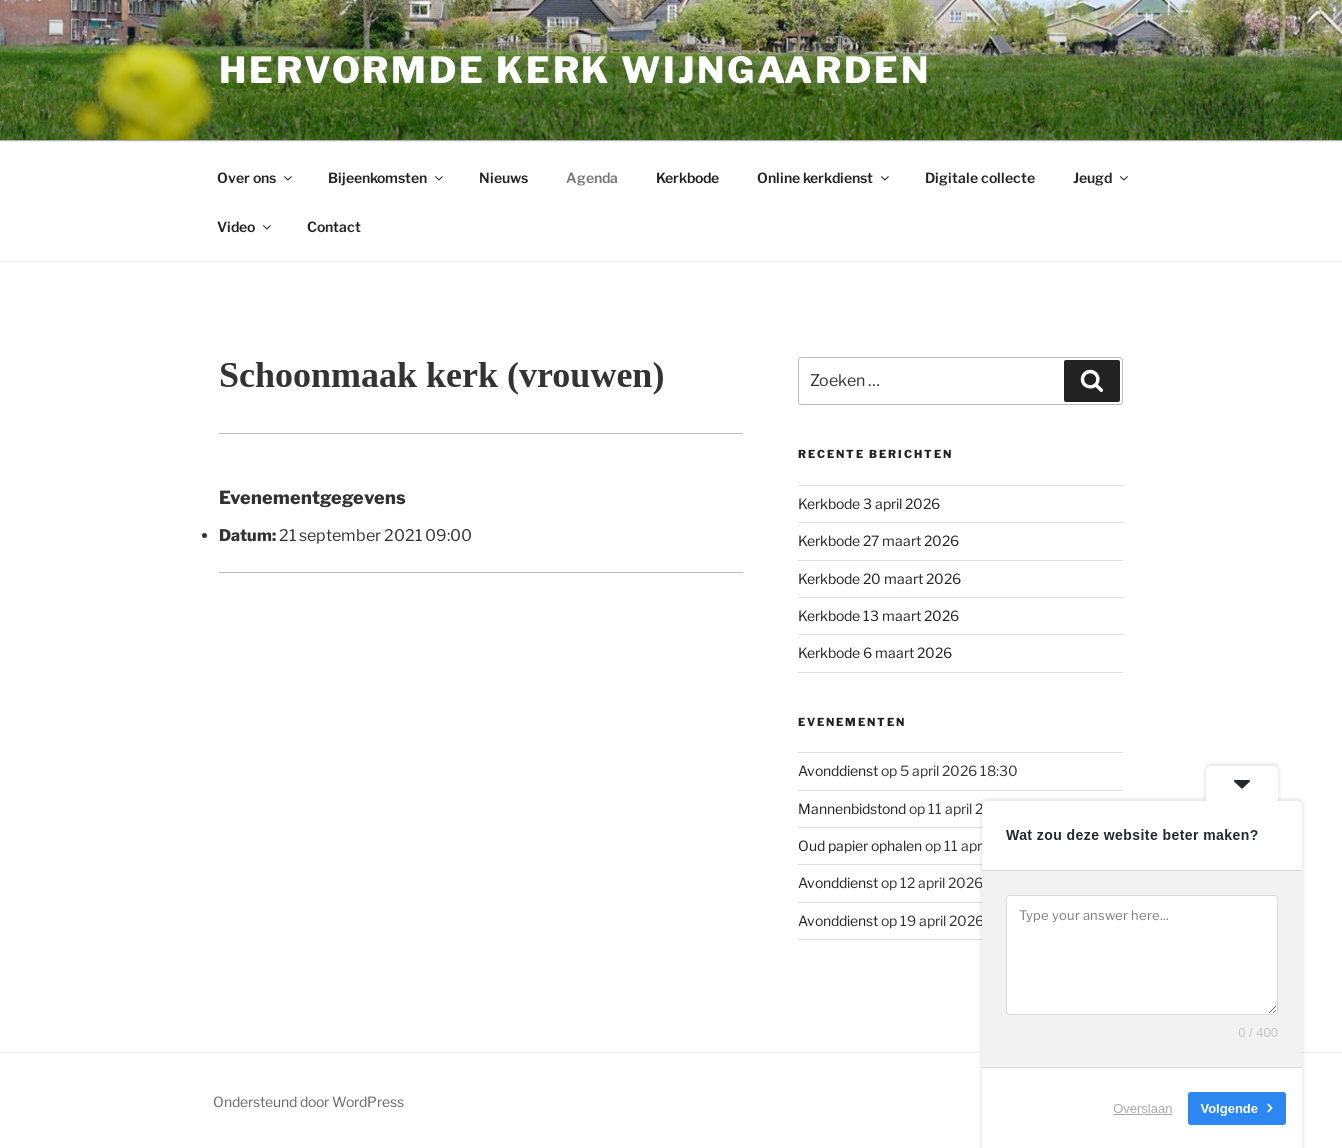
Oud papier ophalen (860, 845)
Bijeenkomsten (387, 177)
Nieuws (503, 177)
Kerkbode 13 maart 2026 (878, 615)
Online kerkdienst (824, 177)
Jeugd (1102, 177)
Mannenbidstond (852, 808)
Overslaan (1142, 1107)
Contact (334, 226)
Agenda (592, 177)
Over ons (256, 177)
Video (245, 226)
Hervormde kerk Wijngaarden (575, 70)
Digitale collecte (980, 177)
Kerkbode (687, 177)
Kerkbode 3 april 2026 (869, 503)
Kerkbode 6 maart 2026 (875, 652)
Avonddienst (838, 770)
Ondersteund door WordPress (308, 1101)
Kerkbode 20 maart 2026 (879, 578)
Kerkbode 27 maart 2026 (878, 540)
